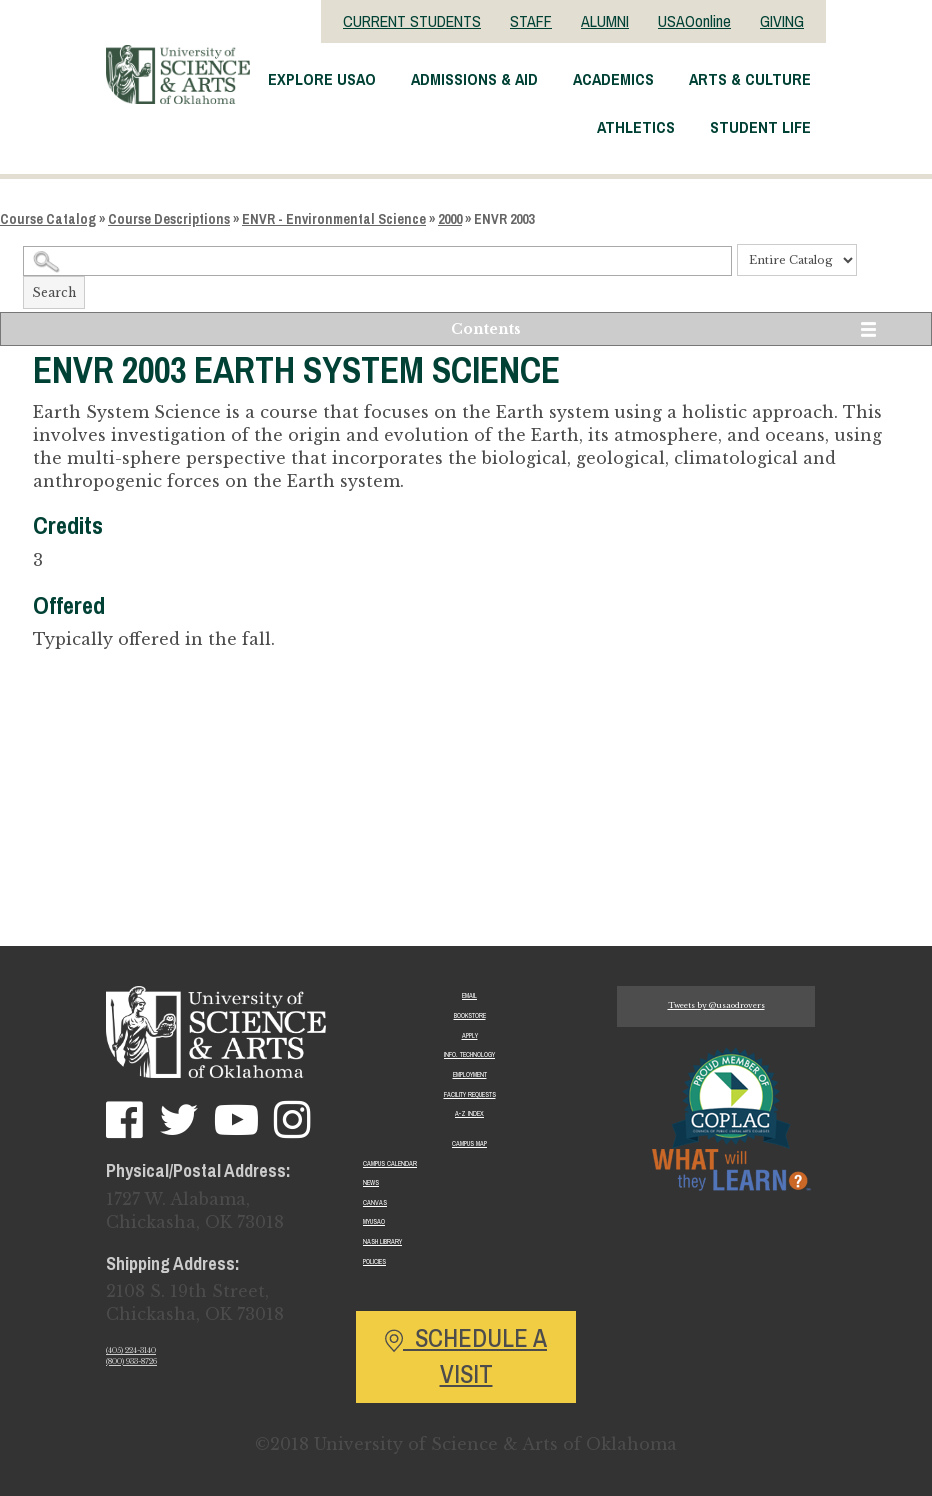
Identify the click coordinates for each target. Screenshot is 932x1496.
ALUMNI (605, 21)
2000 (450, 219)
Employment (470, 1074)
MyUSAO (374, 1221)
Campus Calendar (390, 1163)
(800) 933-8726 (131, 1361)
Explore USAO (322, 79)
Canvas (375, 1202)
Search (54, 292)
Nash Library (382, 1241)
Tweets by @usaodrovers (716, 1005)
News (371, 1182)
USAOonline (694, 21)
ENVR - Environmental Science (334, 219)
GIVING (782, 21)
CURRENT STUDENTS (412, 21)
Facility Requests (470, 1094)
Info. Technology (469, 1054)
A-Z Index (469, 1113)
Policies (374, 1261)
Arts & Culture (750, 79)
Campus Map (469, 1143)
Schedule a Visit (466, 1356)
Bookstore (470, 1015)
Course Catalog (48, 219)
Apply (470, 1035)
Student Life (760, 127)
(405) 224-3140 (131, 1350)
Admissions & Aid (474, 79)
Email (469, 995)
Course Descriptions (169, 219)
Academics (613, 79)
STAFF (531, 21)
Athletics (636, 127)
